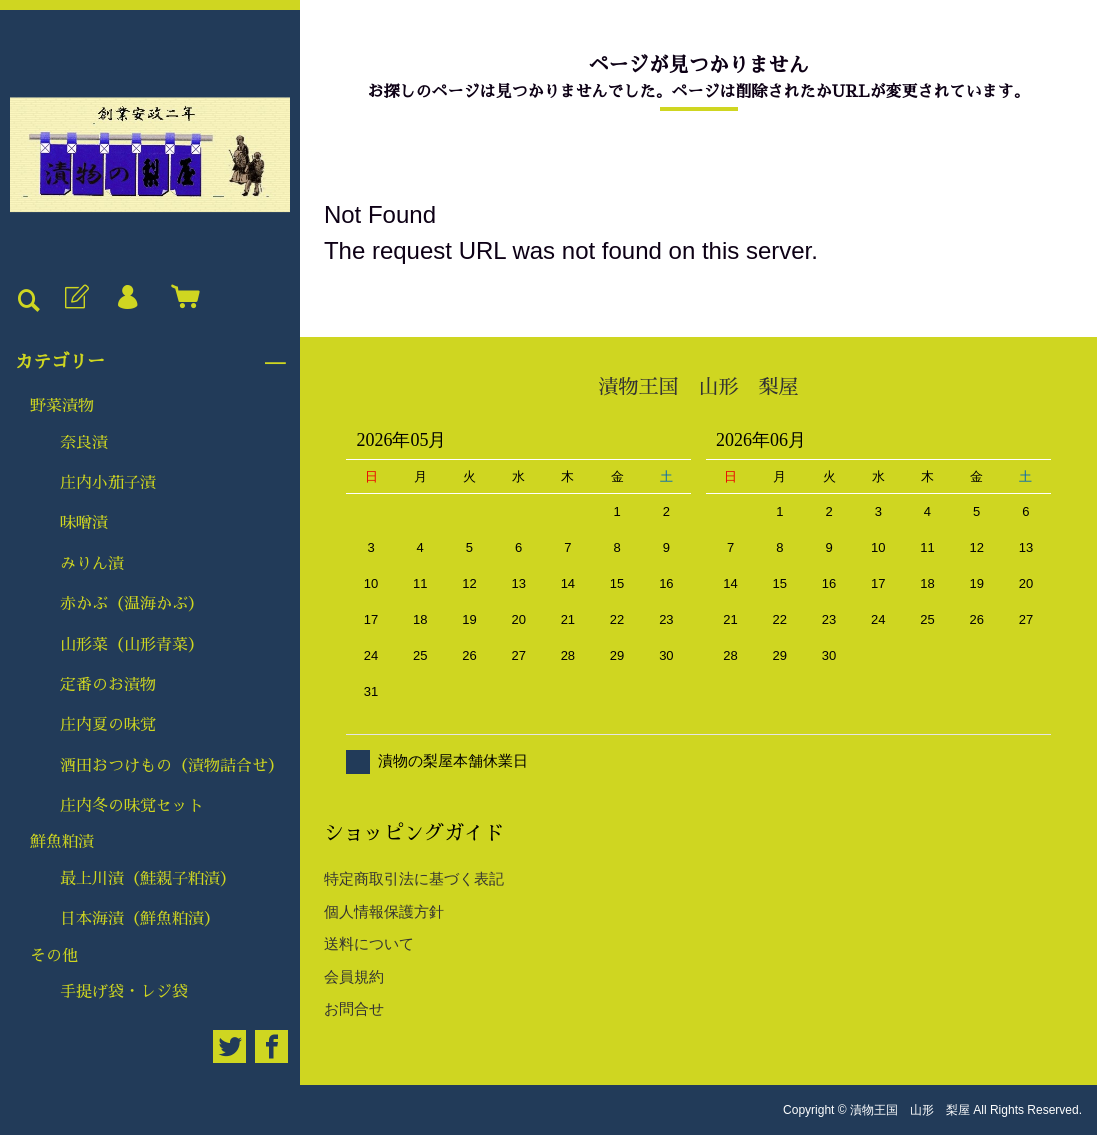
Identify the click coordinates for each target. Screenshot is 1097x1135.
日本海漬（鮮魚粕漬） (140, 919)
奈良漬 (84, 443)
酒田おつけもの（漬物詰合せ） (172, 766)
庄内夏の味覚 (108, 725)
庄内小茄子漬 (108, 483)
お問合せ (354, 1008)
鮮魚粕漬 (62, 842)
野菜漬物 (62, 406)
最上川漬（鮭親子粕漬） (148, 879)
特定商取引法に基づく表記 (414, 878)
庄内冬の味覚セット (132, 806)
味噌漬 (84, 523)
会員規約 (354, 976)
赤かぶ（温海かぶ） (132, 604)
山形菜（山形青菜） (132, 645)
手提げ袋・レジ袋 (124, 992)
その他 (54, 956)
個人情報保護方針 (384, 911)
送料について (369, 943)
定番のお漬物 (108, 685)
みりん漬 (92, 564)
